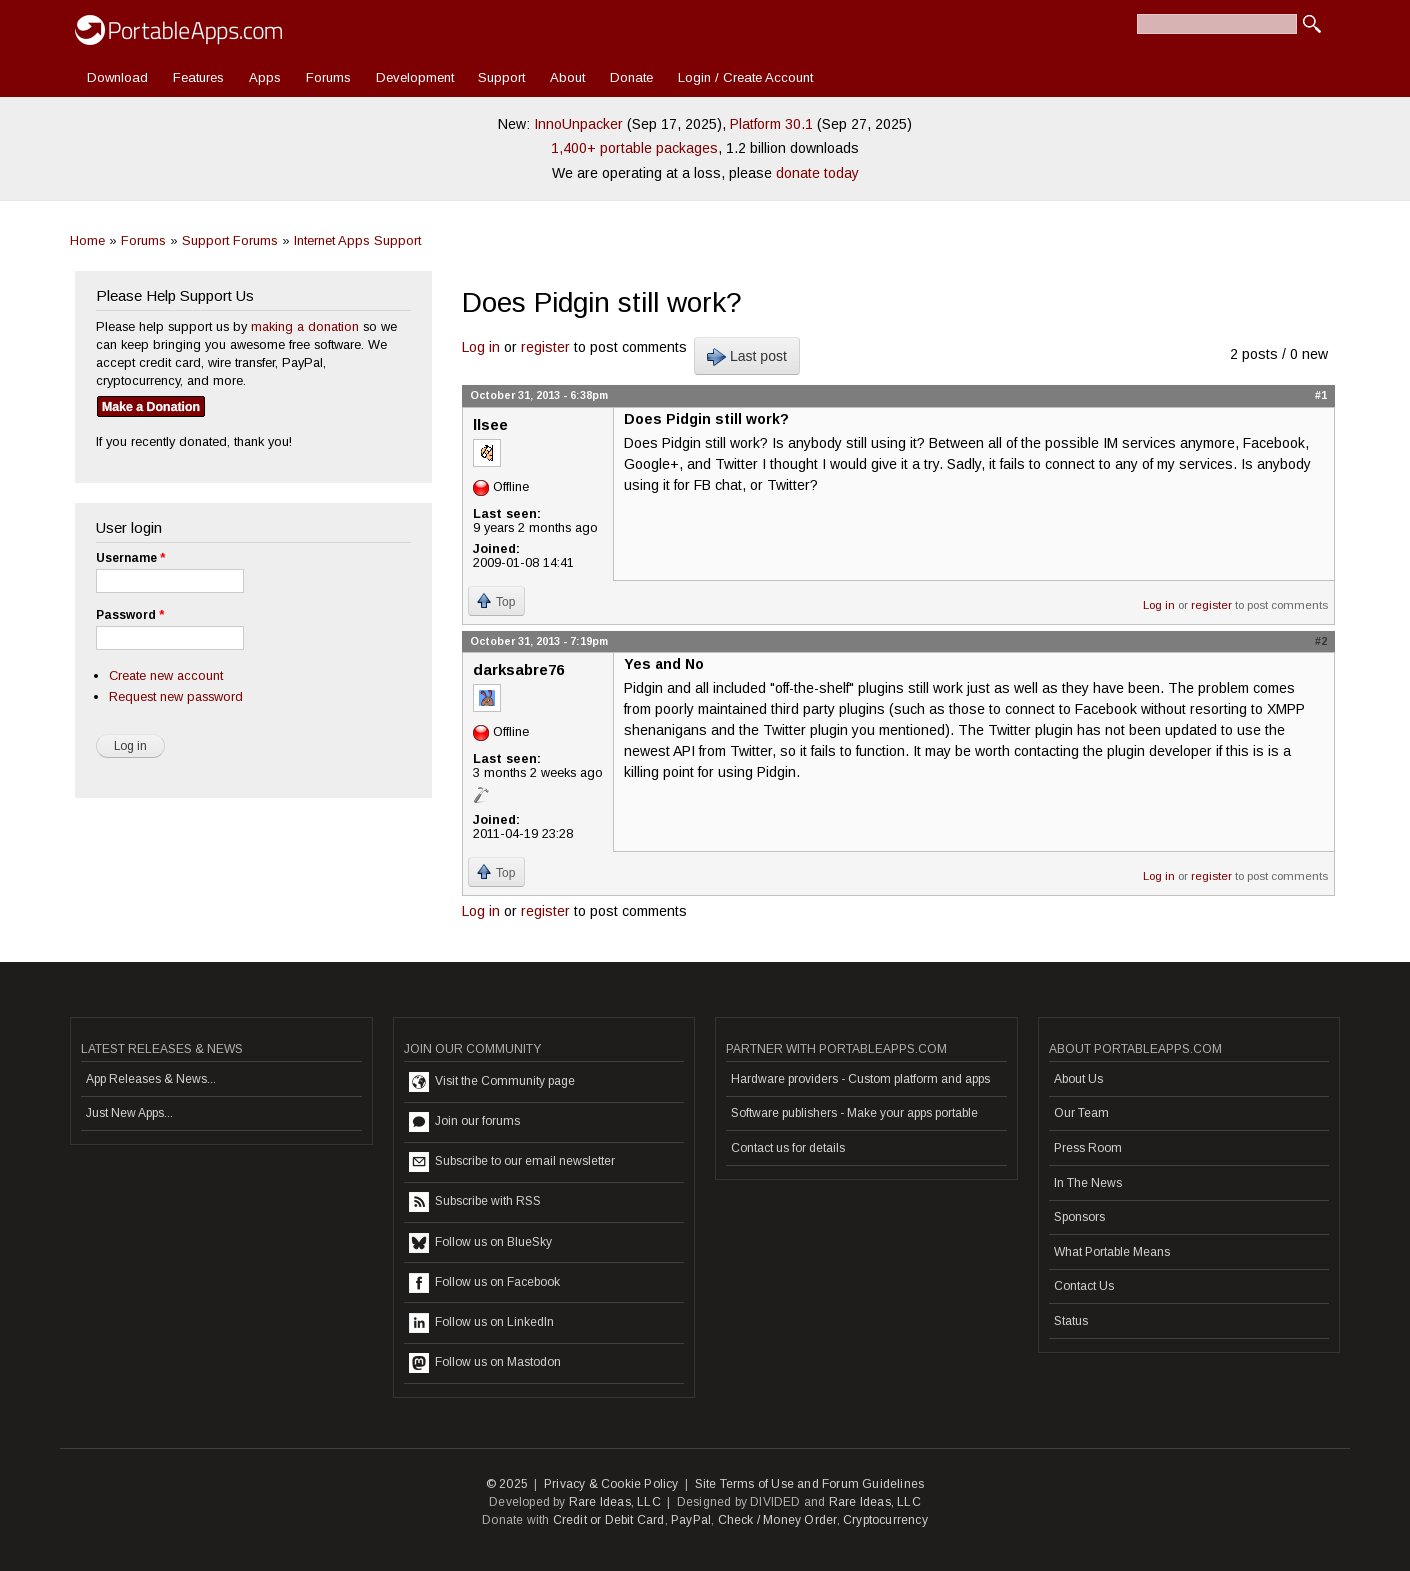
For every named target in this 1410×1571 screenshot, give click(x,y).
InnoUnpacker (578, 124)
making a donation (305, 326)
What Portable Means (1112, 1252)
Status (1071, 1321)
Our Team (1081, 1113)
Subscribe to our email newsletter (512, 1162)
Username (130, 558)
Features (198, 77)
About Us (1078, 1079)
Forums (328, 77)
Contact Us (1084, 1286)
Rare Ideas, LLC (615, 1502)
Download (117, 77)
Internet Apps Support (357, 240)
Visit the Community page (492, 1082)
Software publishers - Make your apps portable (854, 1113)
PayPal (691, 1520)
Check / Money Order (777, 1520)
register (545, 347)
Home (87, 240)
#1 (1321, 395)
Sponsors (1079, 1217)
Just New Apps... (129, 1113)
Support (501, 77)
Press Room (1088, 1148)
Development (415, 77)
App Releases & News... (151, 1079)
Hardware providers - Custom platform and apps (860, 1079)
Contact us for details (788, 1148)
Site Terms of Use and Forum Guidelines (810, 1484)
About (567, 77)
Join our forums (464, 1122)
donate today (817, 173)
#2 (1321, 641)
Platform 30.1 (771, 124)
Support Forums (230, 240)
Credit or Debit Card (609, 1520)
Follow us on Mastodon (485, 1363)
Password (130, 615)
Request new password (176, 696)
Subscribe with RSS (475, 1202)
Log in (481, 347)
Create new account (166, 675)
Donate (631, 77)
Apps (265, 77)
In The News (1088, 1183)
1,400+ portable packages (634, 148)
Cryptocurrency (885, 1520)
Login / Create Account (745, 77)
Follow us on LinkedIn (481, 1323)
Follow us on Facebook (484, 1283)
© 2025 (507, 1484)
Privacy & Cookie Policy (611, 1484)
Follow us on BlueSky (480, 1243)
